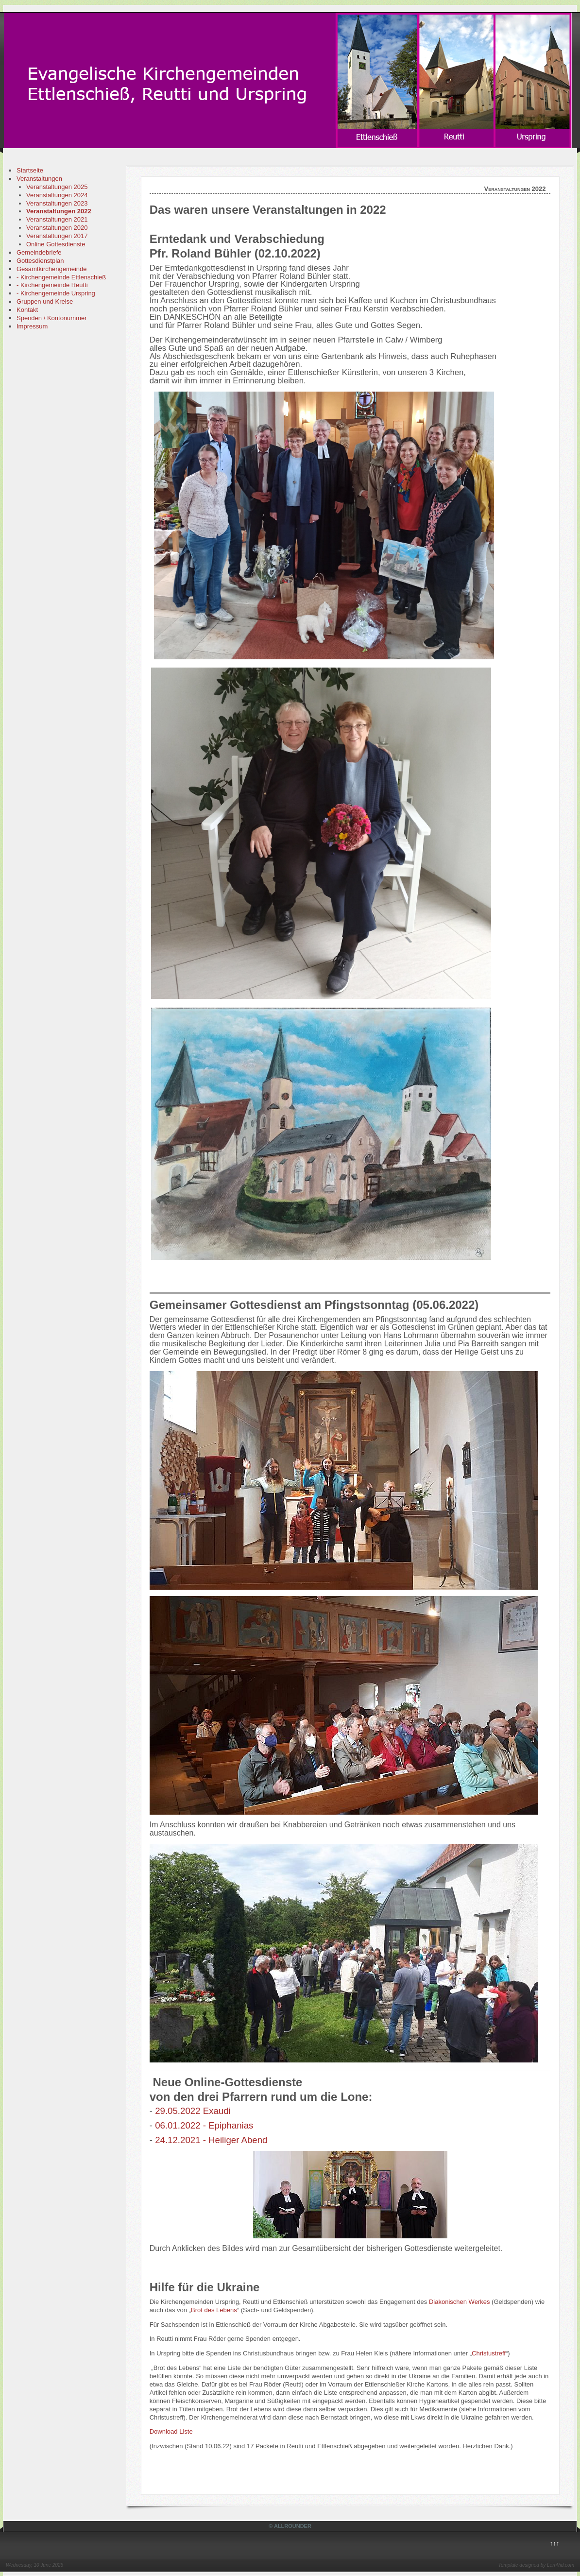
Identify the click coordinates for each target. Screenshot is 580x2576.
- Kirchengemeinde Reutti (52, 285)
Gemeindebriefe (39, 252)
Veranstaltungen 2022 (58, 211)
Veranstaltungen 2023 (57, 203)
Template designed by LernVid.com (536, 2565)
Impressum (32, 326)
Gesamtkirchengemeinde (52, 269)
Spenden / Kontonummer (52, 318)
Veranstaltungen (39, 178)
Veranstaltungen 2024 (57, 195)
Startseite (30, 170)
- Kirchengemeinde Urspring (56, 293)
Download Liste (171, 2431)
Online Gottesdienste (55, 244)
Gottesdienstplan (40, 260)
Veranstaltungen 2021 (57, 219)
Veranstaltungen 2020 (57, 227)
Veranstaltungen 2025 (57, 186)
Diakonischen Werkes (459, 2301)
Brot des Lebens (214, 2310)
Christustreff (489, 2353)
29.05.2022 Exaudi (193, 2111)
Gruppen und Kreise (45, 301)
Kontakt (27, 309)
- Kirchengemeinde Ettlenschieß (61, 277)
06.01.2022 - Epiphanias (204, 2125)
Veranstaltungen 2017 (57, 236)
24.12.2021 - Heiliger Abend (211, 2140)
